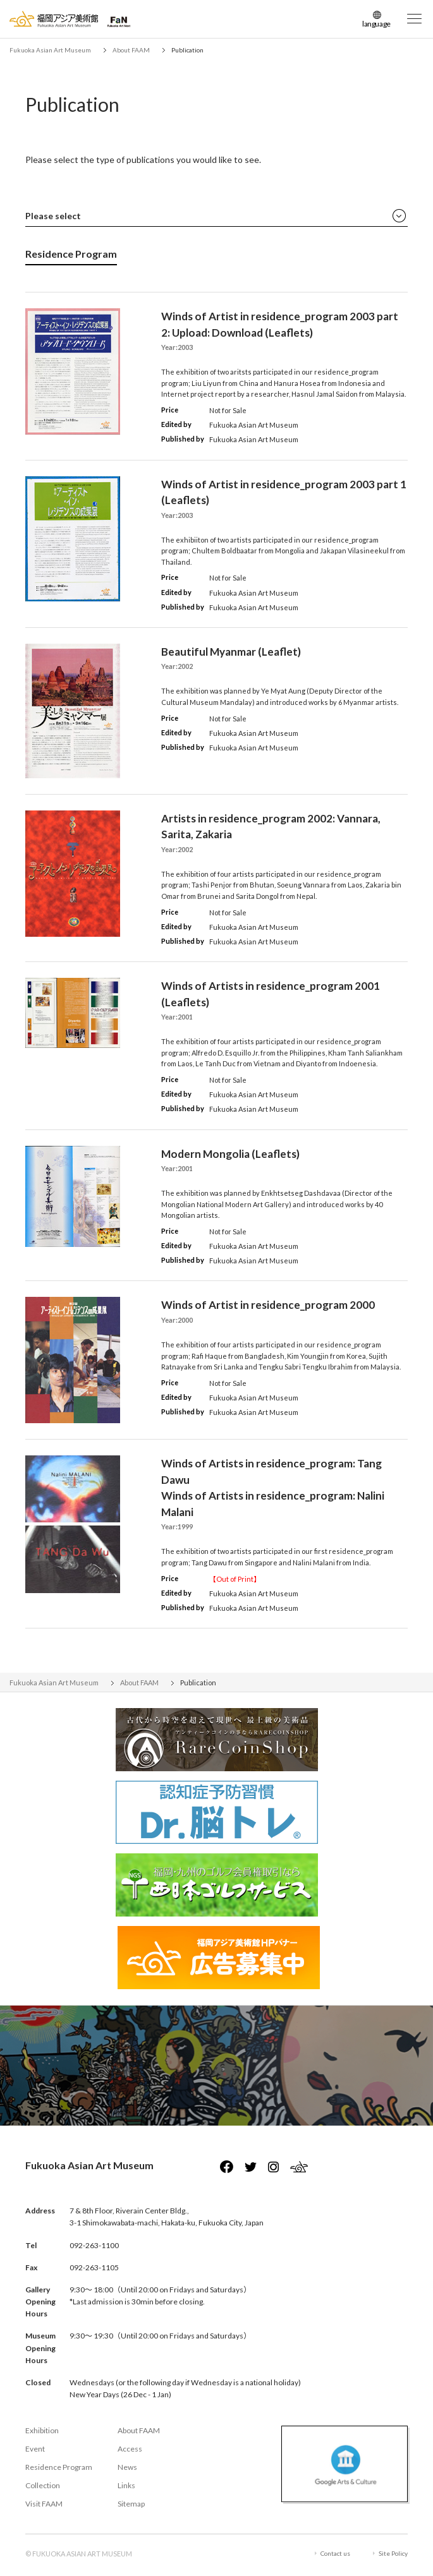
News (127, 2467)
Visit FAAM (44, 2503)
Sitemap (131, 2503)
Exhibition (42, 2430)
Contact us (335, 2553)
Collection (42, 2485)
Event (35, 2448)
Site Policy (393, 2553)
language (376, 23)
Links (126, 2485)
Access (130, 2448)
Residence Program (58, 2467)
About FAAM (139, 2430)
